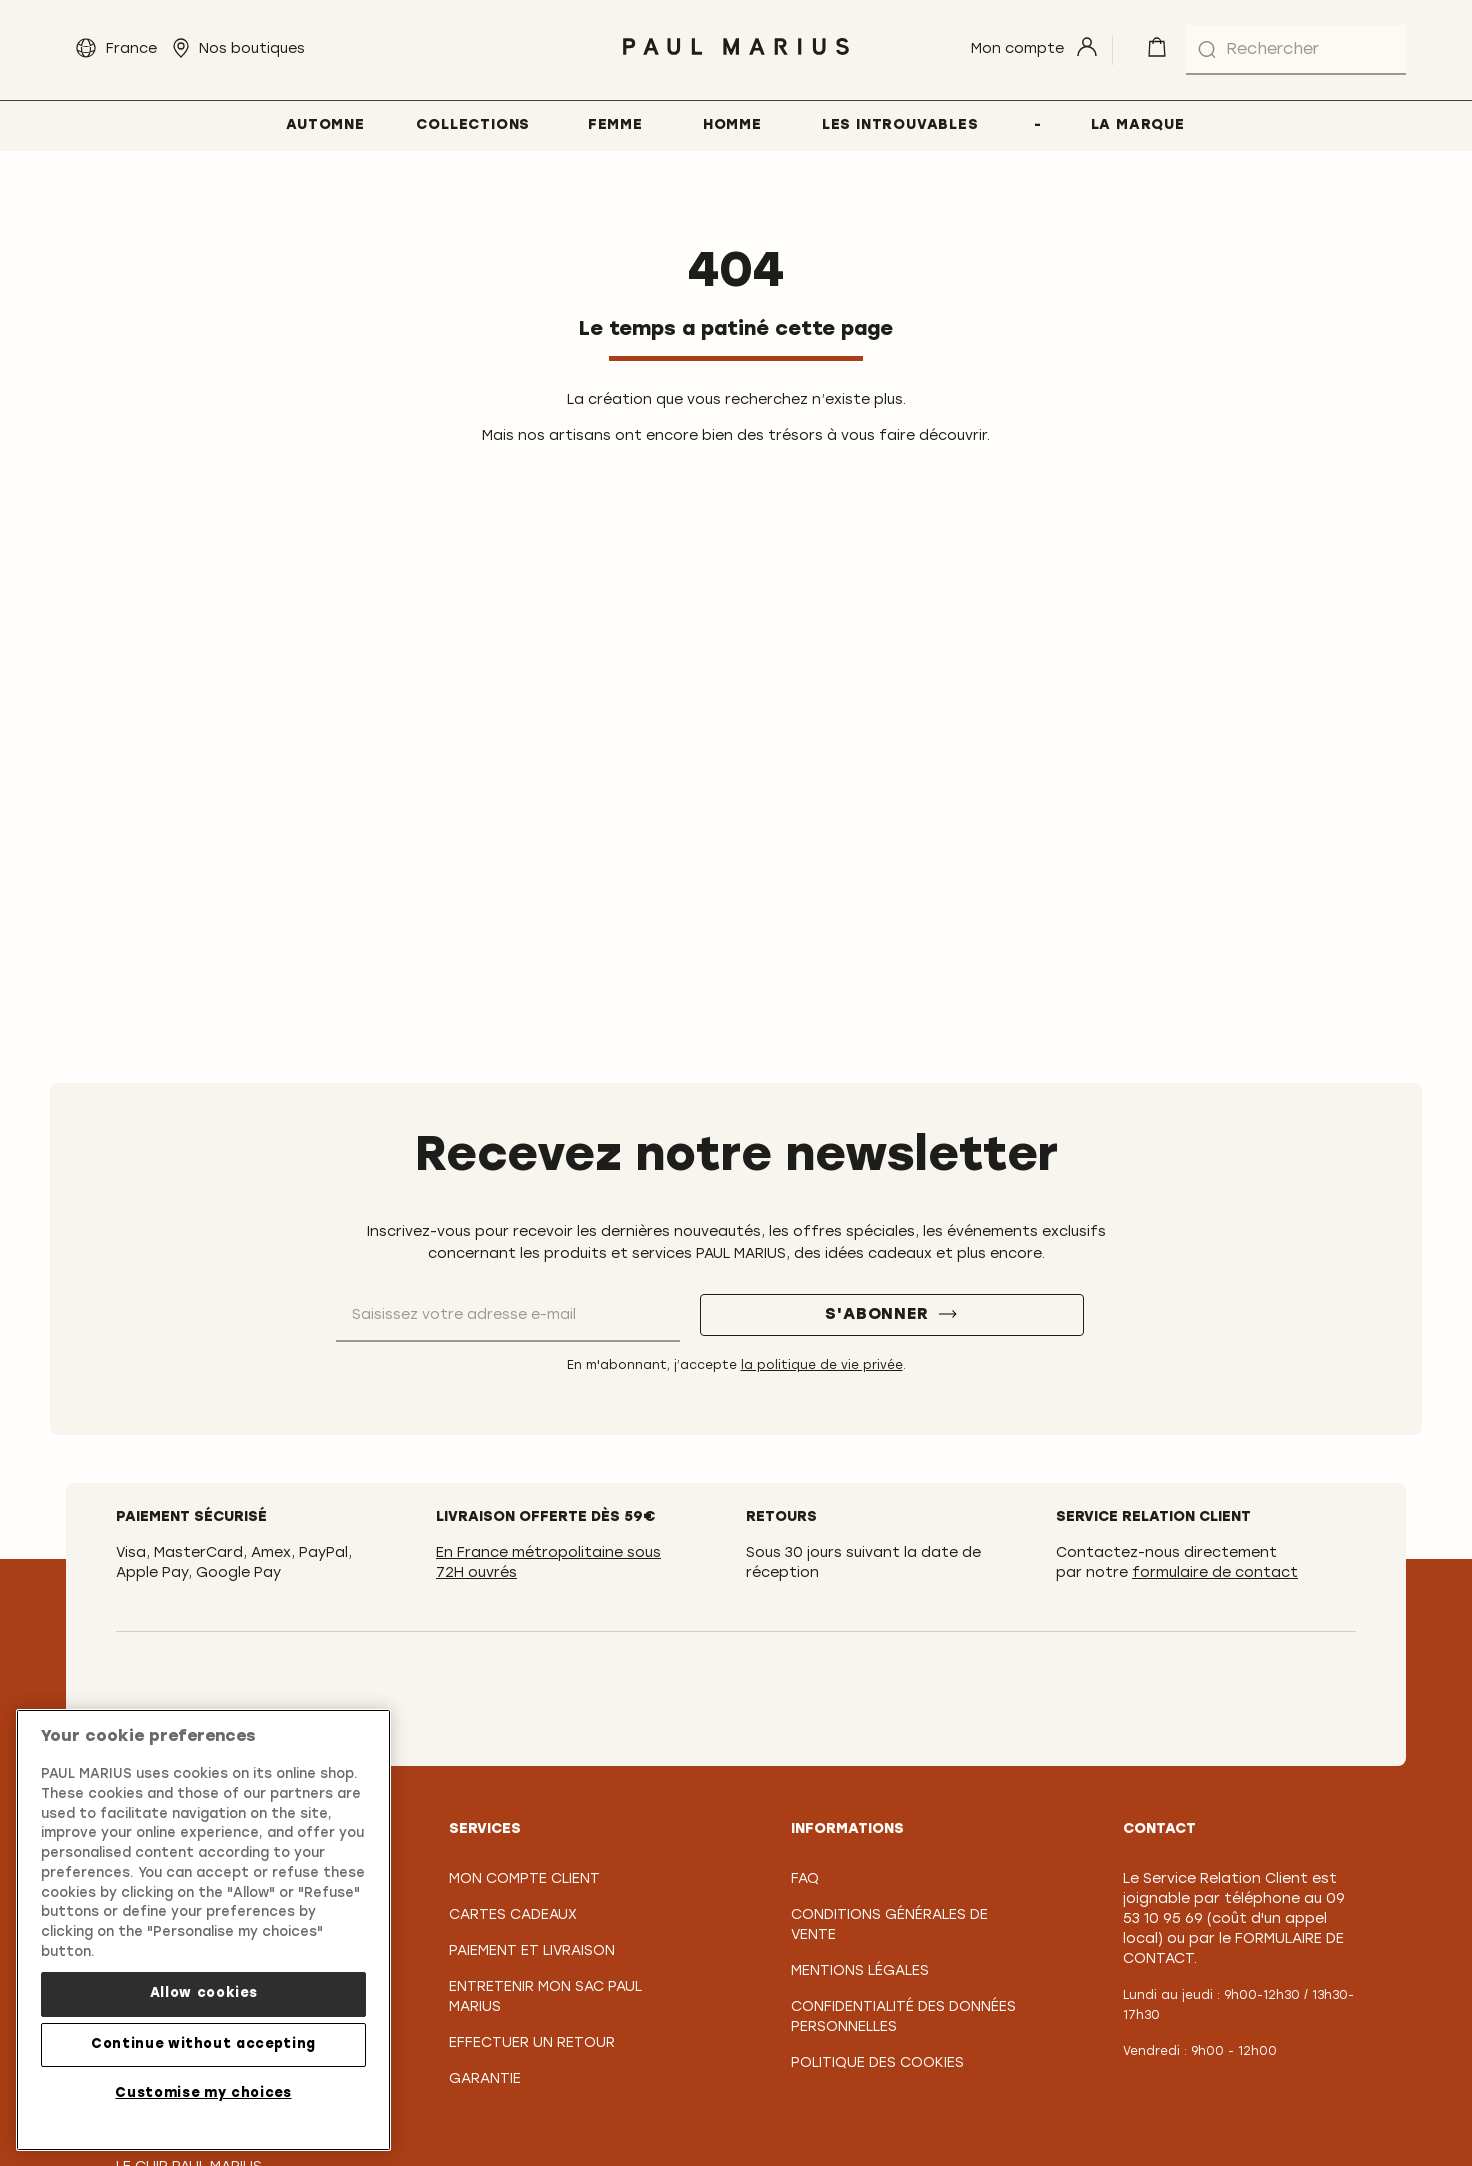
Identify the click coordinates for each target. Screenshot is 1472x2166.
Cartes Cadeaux (513, 1915)
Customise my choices (203, 2104)
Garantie (485, 2079)
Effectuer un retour (532, 2043)
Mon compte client (524, 1879)
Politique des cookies (877, 2063)
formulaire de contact (1215, 1573)
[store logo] (735, 60)
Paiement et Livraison (532, 1951)
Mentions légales (860, 1971)
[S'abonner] (892, 1315)
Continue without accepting (203, 2055)
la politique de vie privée (822, 1366)
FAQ (805, 1879)
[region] (203, 1942)
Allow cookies (204, 2005)
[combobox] (1296, 50)
